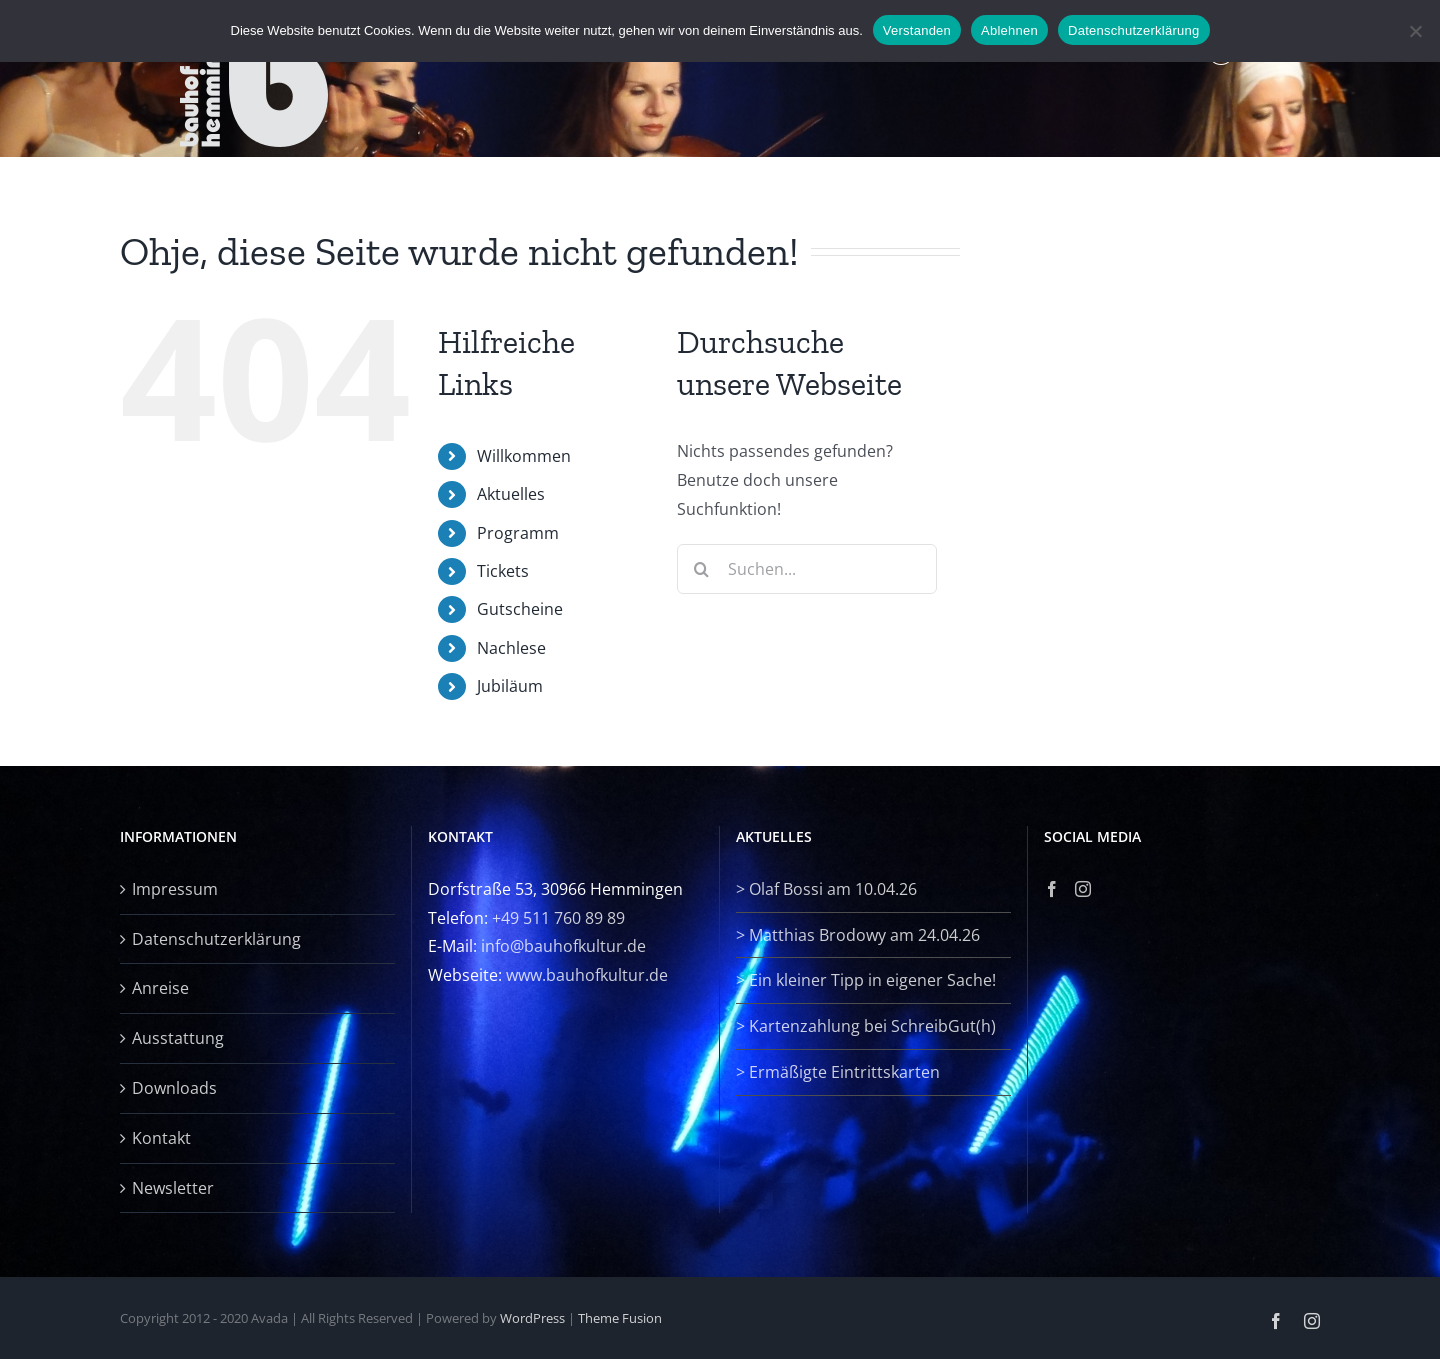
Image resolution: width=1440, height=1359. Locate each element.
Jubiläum (510, 686)
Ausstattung (178, 1038)
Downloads (174, 1088)
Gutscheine (520, 609)
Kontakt (161, 1138)
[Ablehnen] (1415, 31)
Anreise (160, 988)
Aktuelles (511, 494)
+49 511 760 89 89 (558, 918)
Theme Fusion (620, 1318)
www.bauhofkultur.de (587, 975)
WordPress (532, 1318)
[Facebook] (1052, 889)
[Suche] (702, 569)
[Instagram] (1083, 889)
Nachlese (511, 648)
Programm (518, 533)
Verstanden (917, 30)
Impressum (175, 889)
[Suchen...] (807, 569)
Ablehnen (1009, 30)
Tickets (503, 571)
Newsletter (173, 1188)
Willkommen (524, 456)
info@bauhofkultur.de (563, 946)
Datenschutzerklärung (216, 939)
